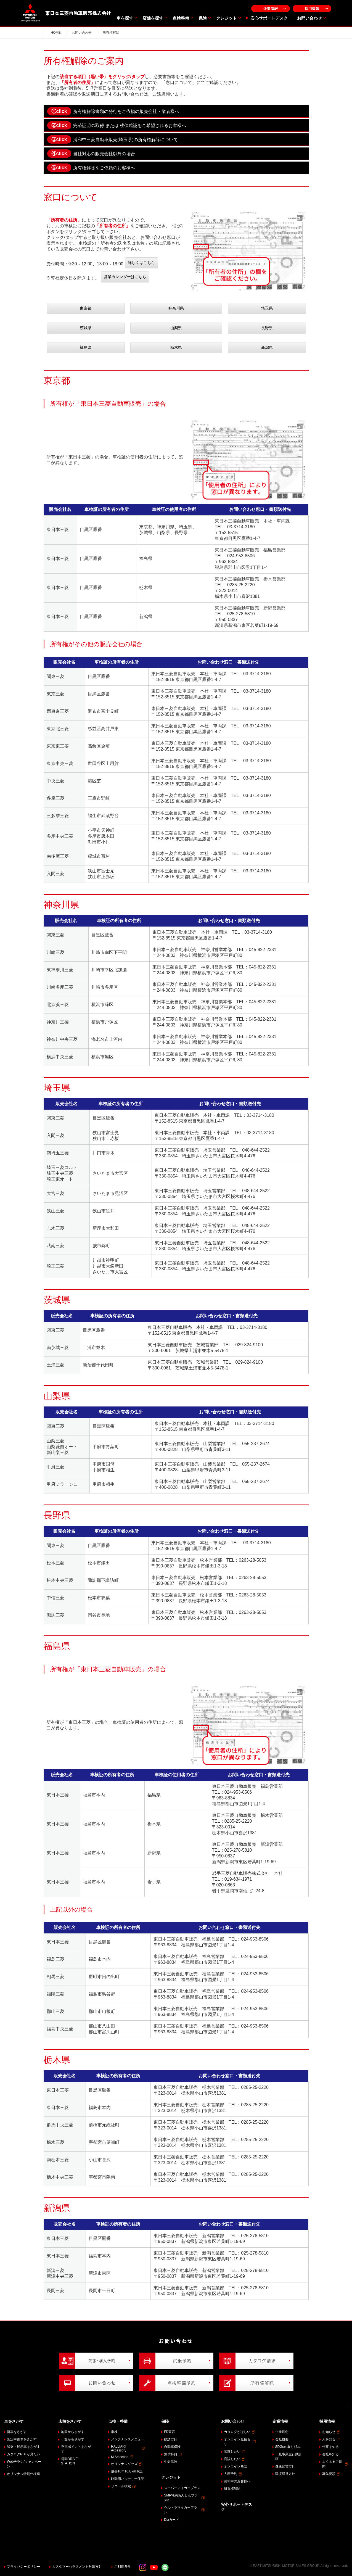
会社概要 (282, 2439)
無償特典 (173, 2454)
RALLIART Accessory (128, 2448)
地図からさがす (72, 2432)
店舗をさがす (69, 2421)
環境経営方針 (285, 2474)
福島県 (85, 347)
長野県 (267, 328)
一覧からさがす (72, 2439)
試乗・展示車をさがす (23, 2447)
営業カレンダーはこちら (125, 277)
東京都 (85, 308)
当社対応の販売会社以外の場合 (91, 153)
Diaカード (171, 2520)
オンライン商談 (235, 2466)
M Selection (122, 2457)
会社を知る (330, 2454)
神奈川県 (176, 308)
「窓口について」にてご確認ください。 (201, 82)
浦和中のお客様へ (237, 2481)
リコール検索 (123, 2486)
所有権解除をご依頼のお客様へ (91, 167)
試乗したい (234, 2451)
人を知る (331, 2439)
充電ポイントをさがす (76, 2449)
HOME (56, 33)
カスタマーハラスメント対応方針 (77, 2567)
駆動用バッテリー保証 (127, 2479)
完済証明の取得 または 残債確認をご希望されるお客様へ (116, 125)
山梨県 (176, 328)
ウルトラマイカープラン (184, 2510)
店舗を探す (152, 18)
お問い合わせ (309, 18)
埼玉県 (267, 308)
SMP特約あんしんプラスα (184, 2497)
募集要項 (331, 2474)
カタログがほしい (239, 2432)
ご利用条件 (122, 2567)
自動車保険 (172, 2447)
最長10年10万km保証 (127, 2471)
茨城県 (85, 328)
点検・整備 (118, 2421)
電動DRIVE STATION (69, 2461)
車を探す (125, 18)
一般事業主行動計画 (288, 2456)
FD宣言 (169, 2432)
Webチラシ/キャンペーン (24, 2464)
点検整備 (181, 18)
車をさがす (13, 2421)
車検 (114, 2432)
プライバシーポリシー (23, 2567)
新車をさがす (17, 2432)
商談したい (234, 2459)
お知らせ (331, 2432)
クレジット (226, 18)
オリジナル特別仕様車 (23, 2474)
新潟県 (267, 347)
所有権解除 (232, 2489)
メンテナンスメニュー (127, 2439)
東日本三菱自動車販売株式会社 (66, 13)
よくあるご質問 (335, 2464)
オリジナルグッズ (126, 2464)
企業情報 (270, 8)
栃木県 (176, 347)
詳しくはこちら (141, 262)
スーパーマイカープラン (182, 2488)
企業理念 (282, 2432)
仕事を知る (330, 2447)
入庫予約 (233, 2474)
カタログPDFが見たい (23, 2454)
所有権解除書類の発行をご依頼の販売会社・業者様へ (113, 111)
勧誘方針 (170, 2439)
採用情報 (312, 8)
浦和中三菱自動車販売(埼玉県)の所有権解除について (112, 139)
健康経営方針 (285, 2466)
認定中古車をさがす (22, 2439)
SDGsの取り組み (288, 2447)
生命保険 (170, 2462)
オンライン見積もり (240, 2441)
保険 (203, 18)
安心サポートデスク (269, 18)
